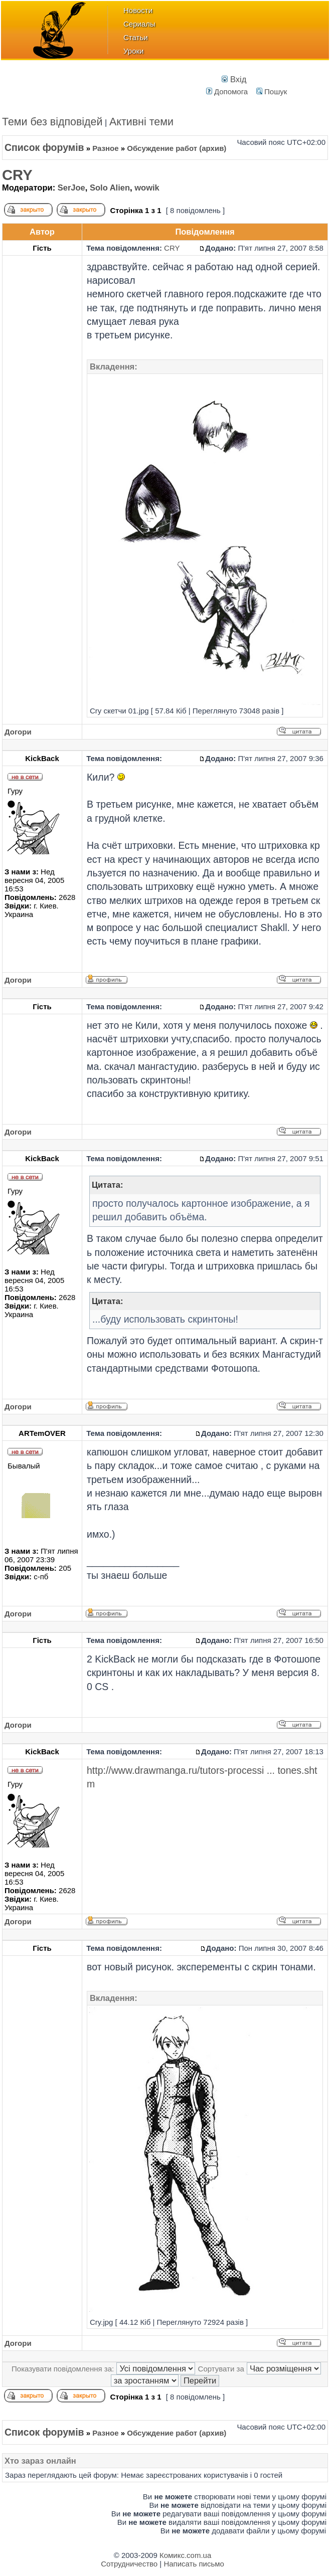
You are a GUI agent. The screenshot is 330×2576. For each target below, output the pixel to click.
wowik (146, 187)
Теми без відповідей (52, 122)
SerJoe (71, 187)
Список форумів (44, 147)
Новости (137, 10)
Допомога (227, 91)
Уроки (133, 51)
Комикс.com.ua (185, 2555)
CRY (17, 175)
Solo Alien (110, 187)
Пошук (271, 91)
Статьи (135, 37)
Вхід (234, 79)
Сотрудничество (129, 2563)
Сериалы (139, 24)
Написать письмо (193, 2563)
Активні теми (141, 122)
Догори (18, 731)
